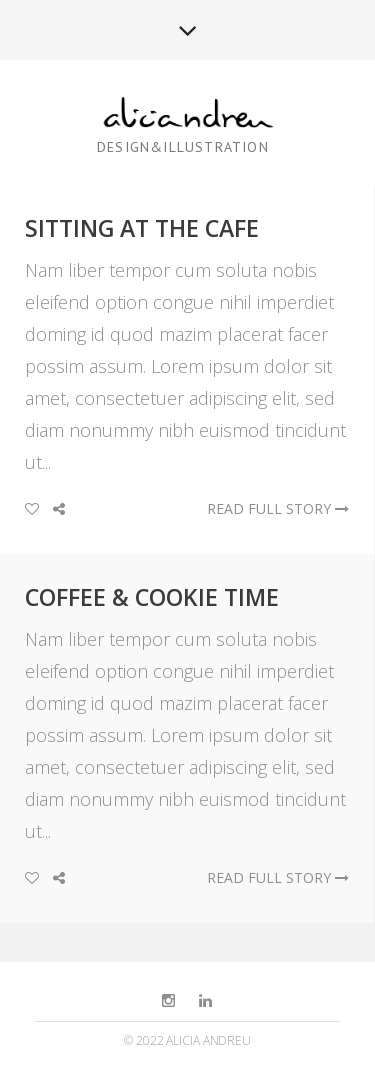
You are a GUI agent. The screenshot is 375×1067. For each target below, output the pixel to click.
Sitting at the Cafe (142, 228)
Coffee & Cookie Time (152, 597)
